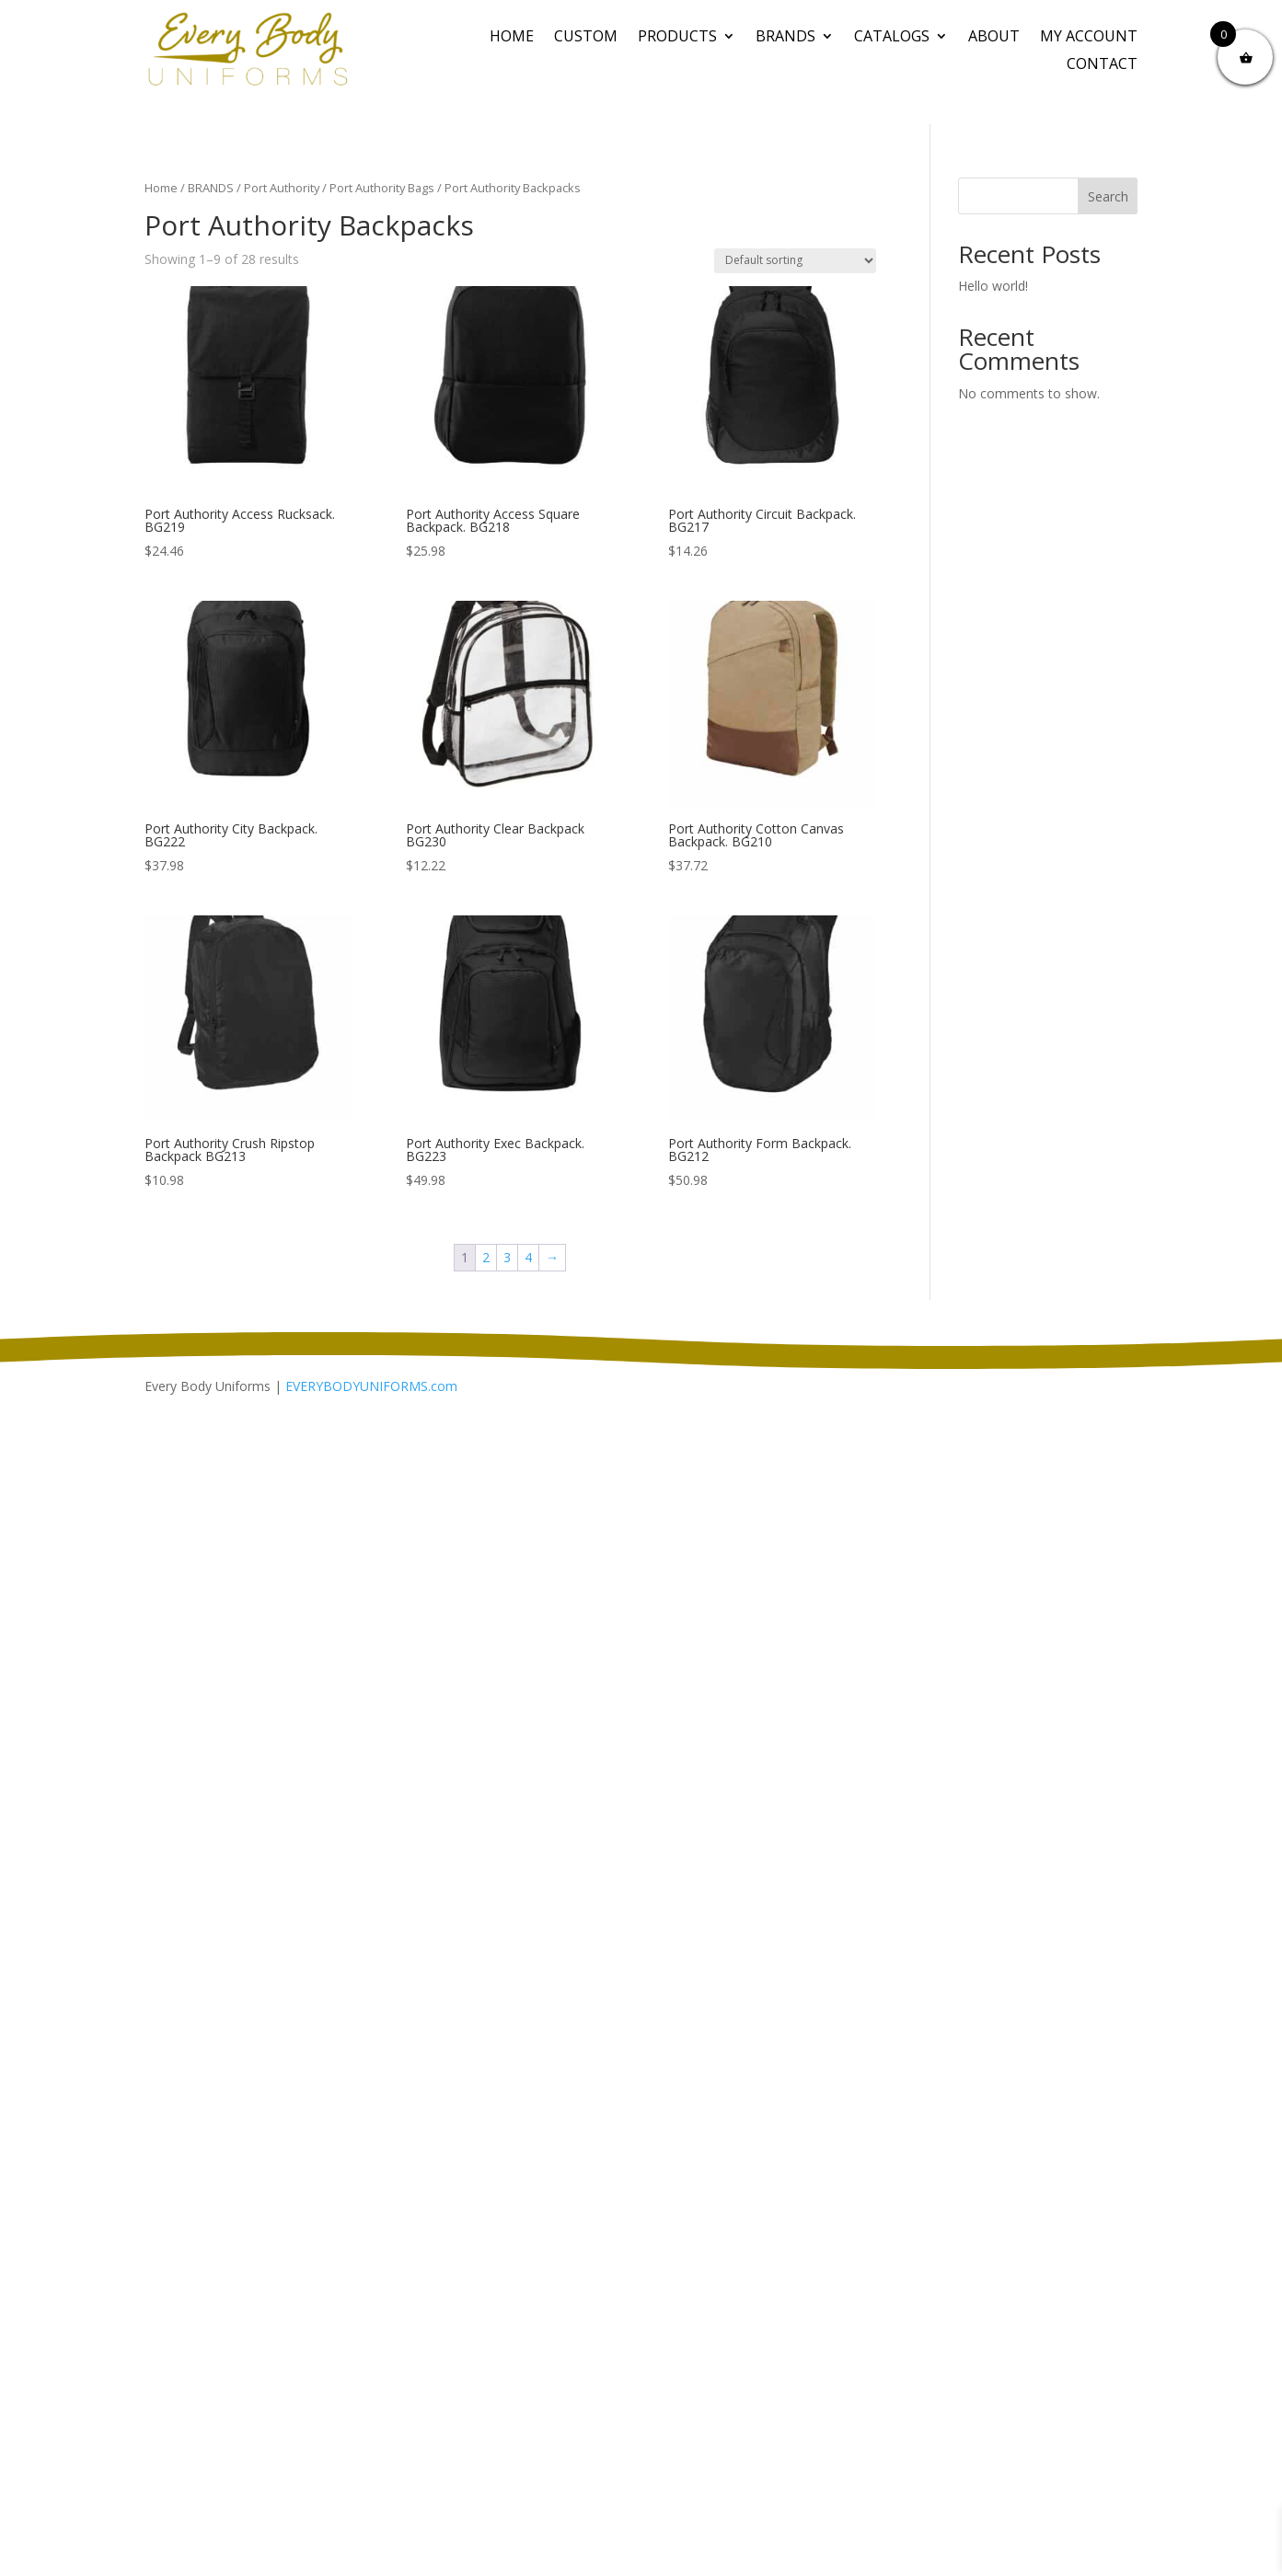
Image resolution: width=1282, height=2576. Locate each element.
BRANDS (785, 37)
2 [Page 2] (486, 1257)
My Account (1089, 37)
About (994, 37)
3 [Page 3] (507, 1257)
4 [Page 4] (528, 1257)
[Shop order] (795, 260)
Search (1108, 196)
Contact (1102, 65)
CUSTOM (586, 37)
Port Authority (281, 187)
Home (512, 37)
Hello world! (993, 285)
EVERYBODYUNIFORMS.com (371, 1386)
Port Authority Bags (381, 187)
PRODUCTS (677, 37)
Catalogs (892, 37)
